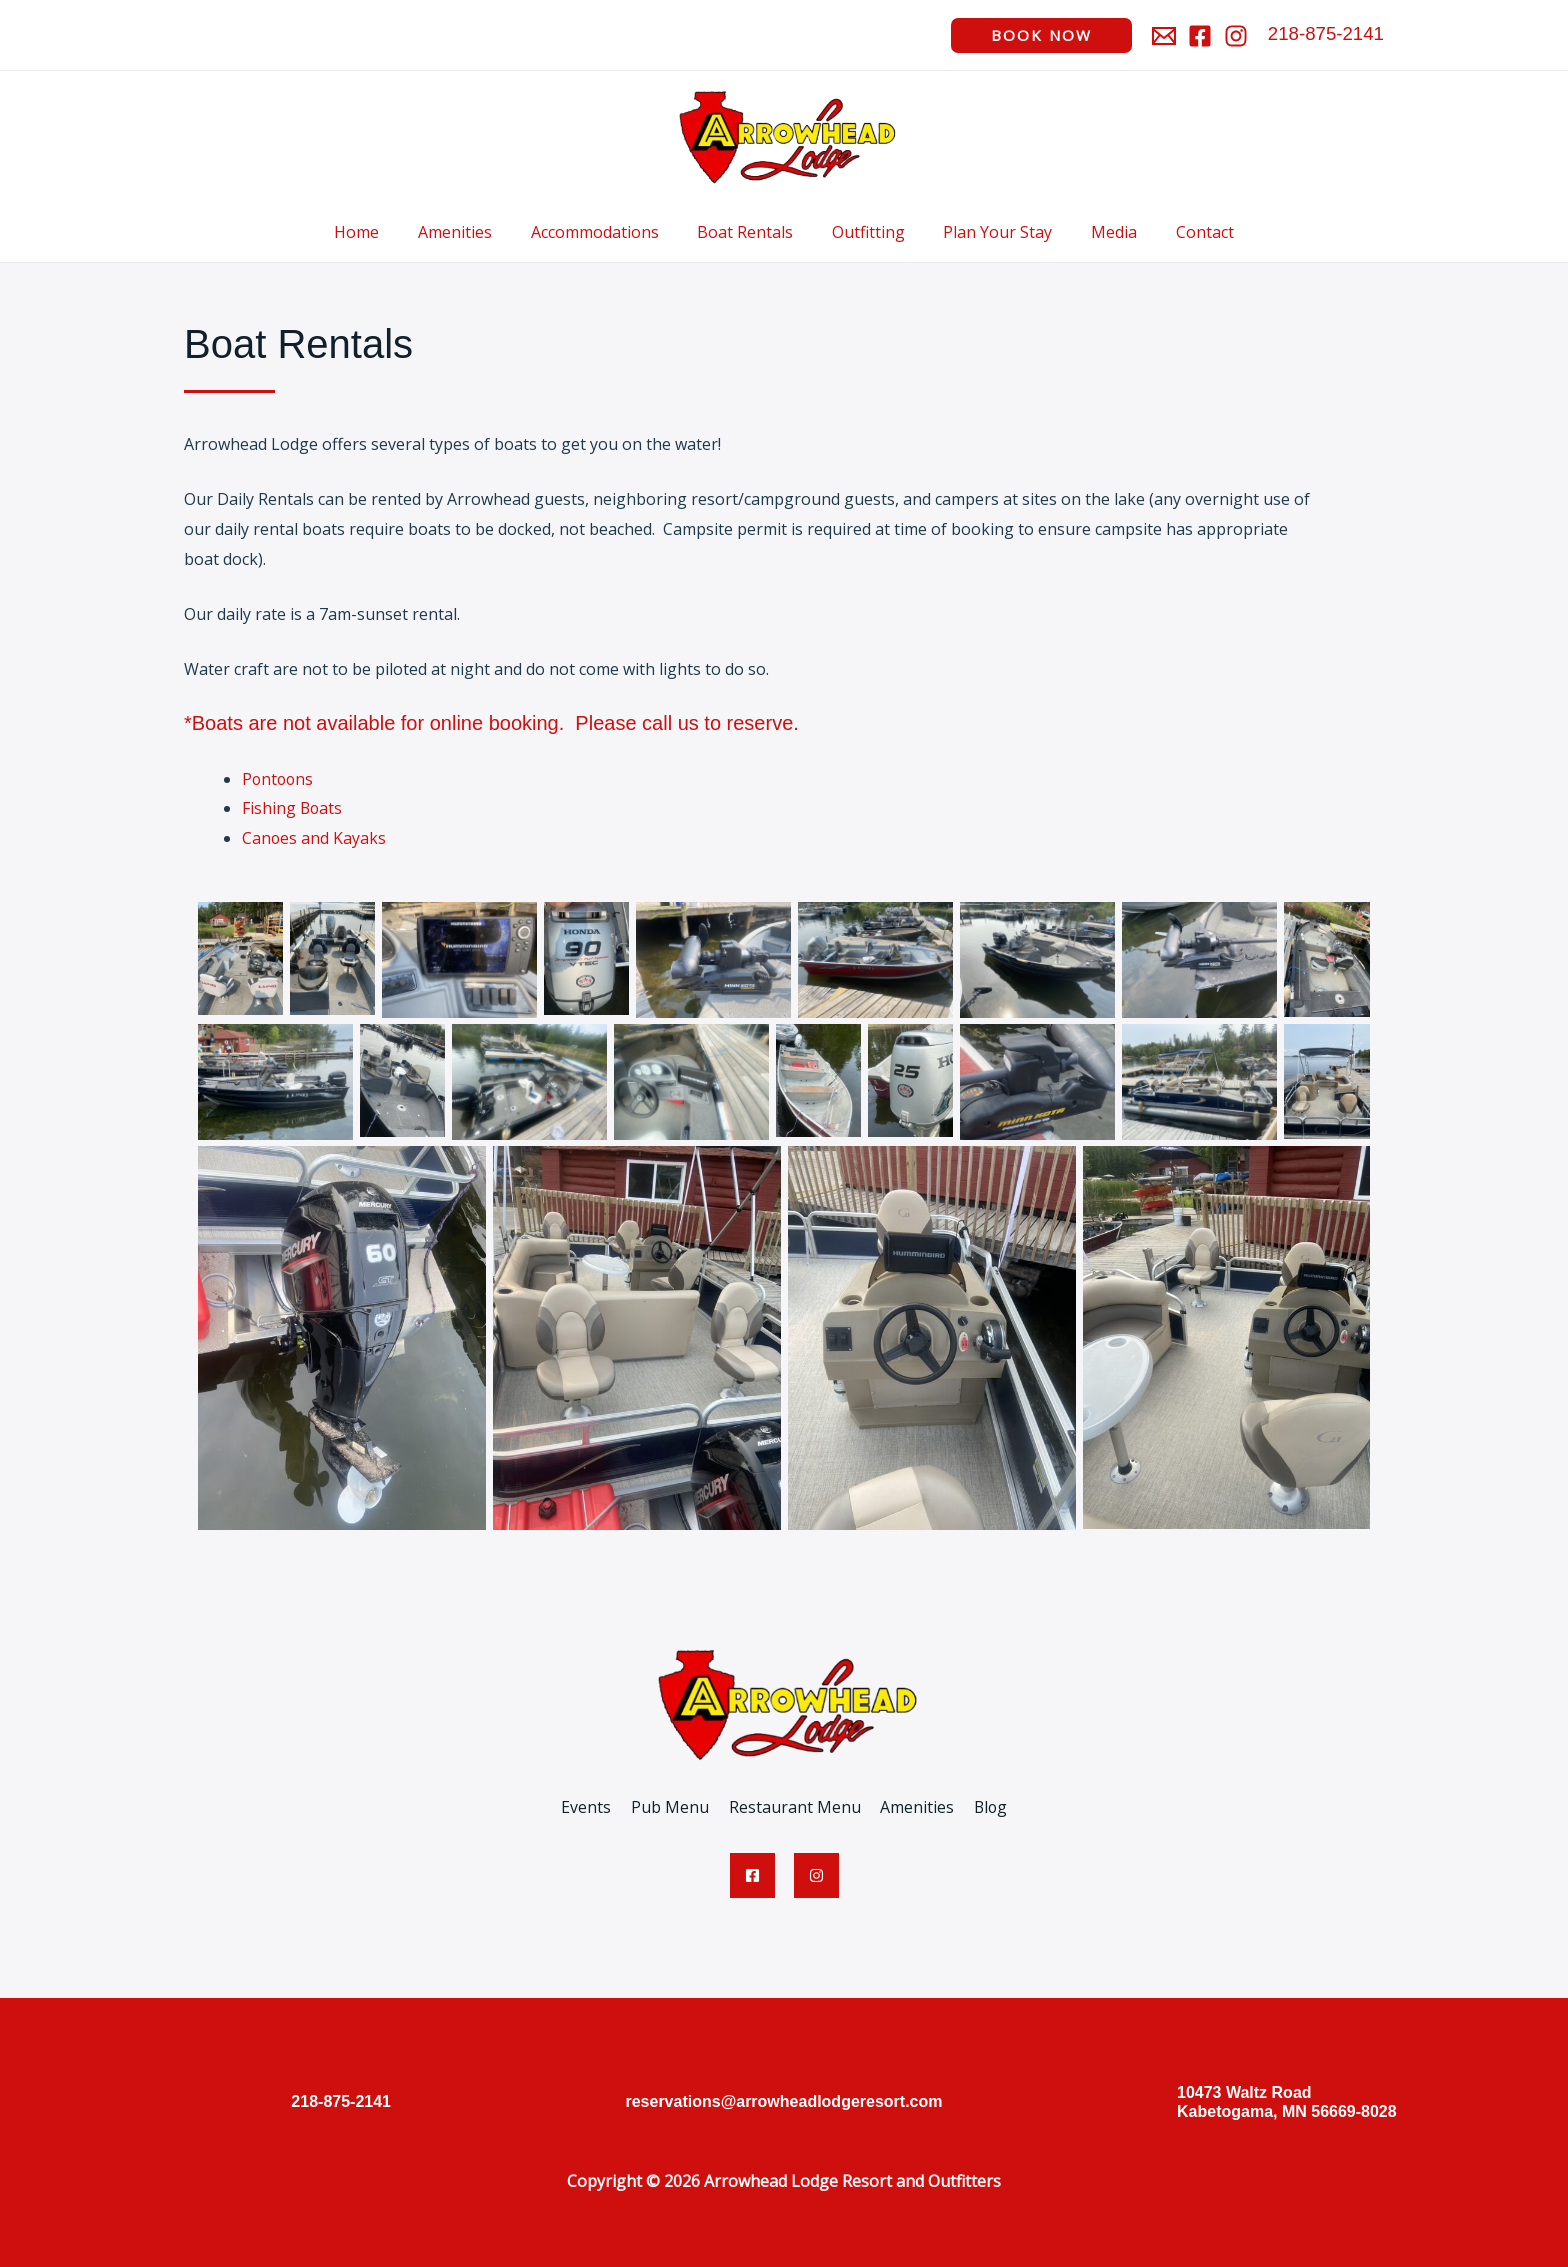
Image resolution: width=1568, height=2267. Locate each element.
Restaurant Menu (794, 1807)
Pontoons (279, 779)
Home (380, 232)
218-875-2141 (1326, 33)
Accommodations (605, 232)
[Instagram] (1236, 36)
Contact (1182, 232)
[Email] (1164, 36)
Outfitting (865, 232)
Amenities (472, 232)
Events (593, 1807)
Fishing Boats (293, 808)
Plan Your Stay (988, 232)
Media (1098, 232)
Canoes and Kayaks (314, 838)
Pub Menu (673, 1807)
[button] (1041, 35)
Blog (983, 1807)
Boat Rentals (749, 232)
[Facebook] (1200, 36)
